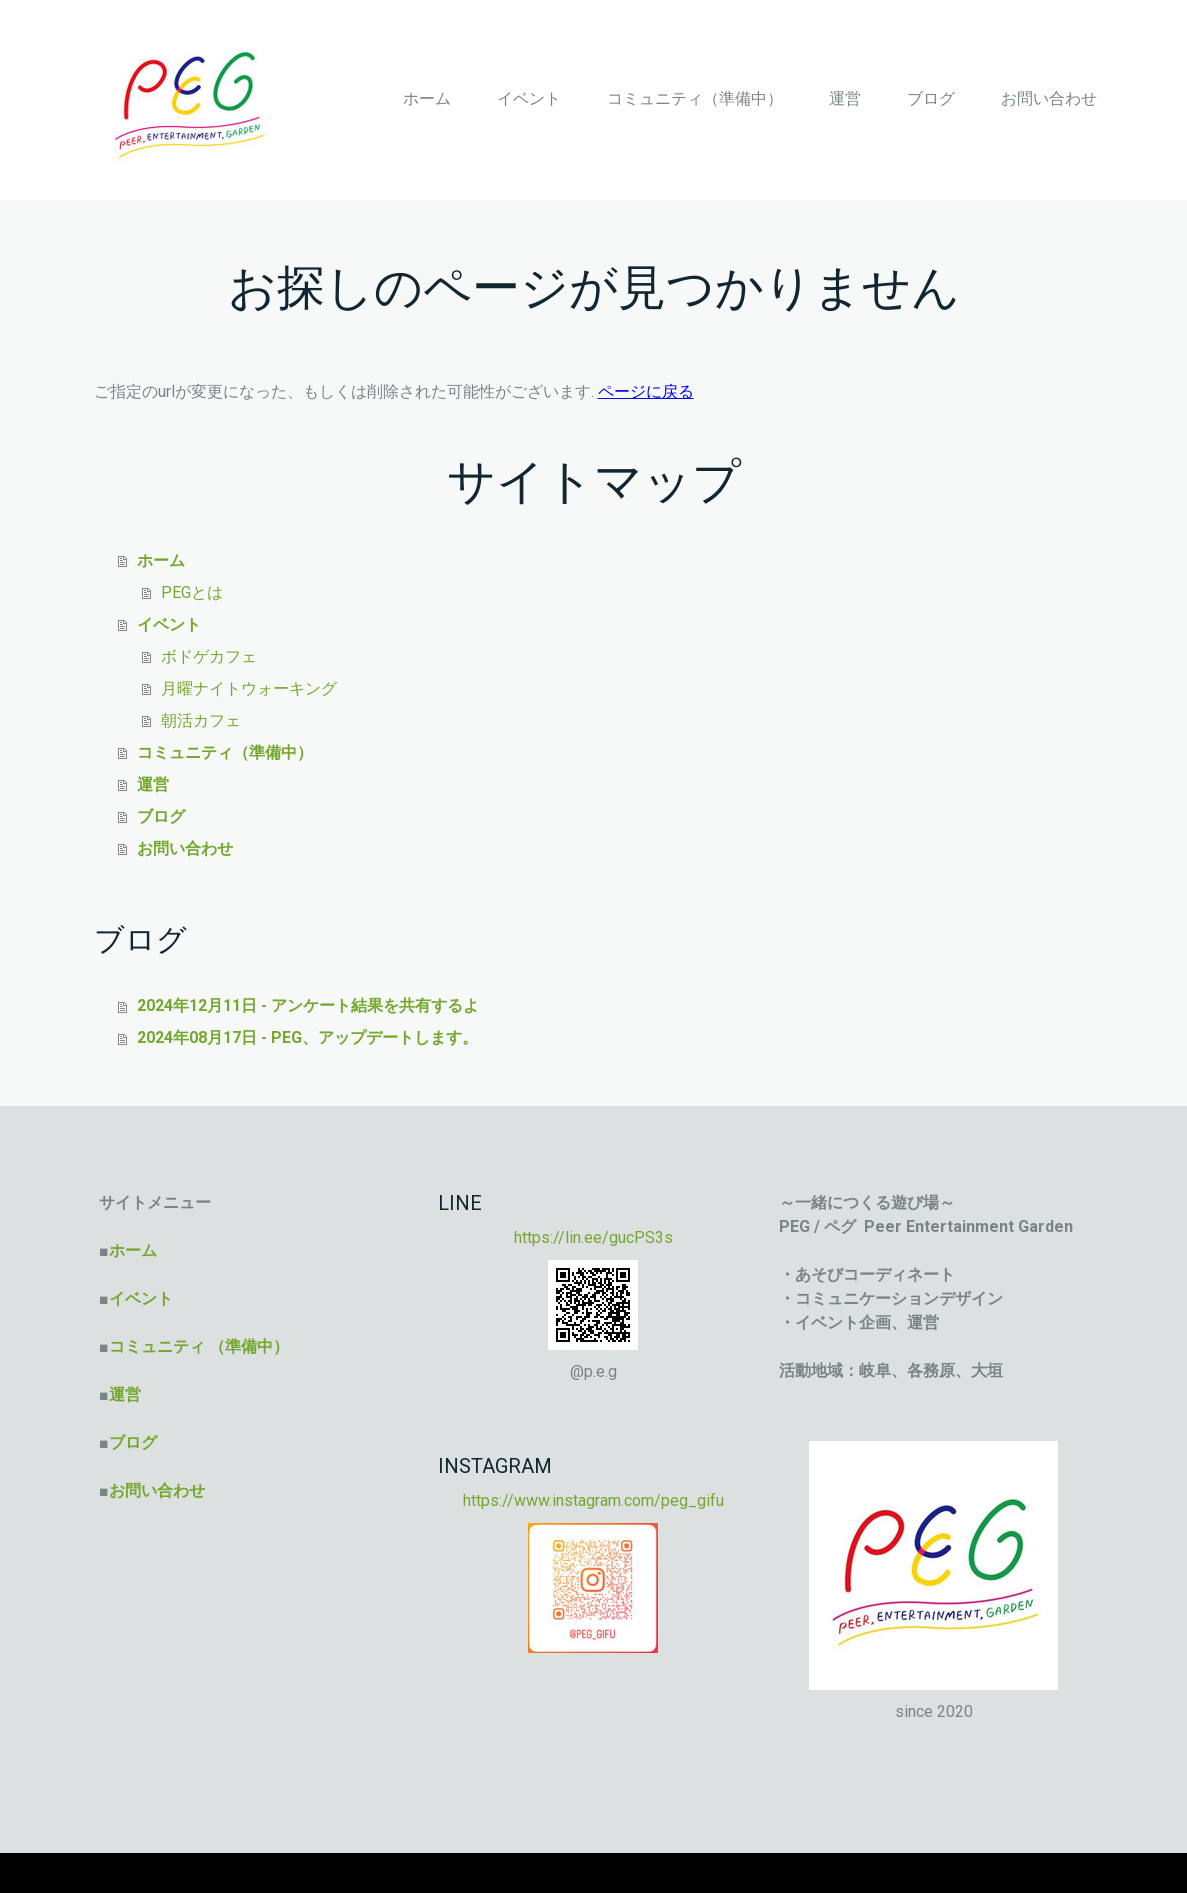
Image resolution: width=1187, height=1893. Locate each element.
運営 (845, 98)
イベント (529, 98)
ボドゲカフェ (209, 656)
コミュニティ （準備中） (199, 1346)
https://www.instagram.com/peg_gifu (593, 1500)
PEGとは (192, 592)
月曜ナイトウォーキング (249, 688)
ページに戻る (646, 391)
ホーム (427, 98)
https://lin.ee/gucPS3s (593, 1237)
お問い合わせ (1049, 98)
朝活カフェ (201, 720)
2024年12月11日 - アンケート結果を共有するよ (308, 1005)
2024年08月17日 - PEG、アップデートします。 (307, 1037)
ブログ (931, 98)
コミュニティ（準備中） (695, 98)
